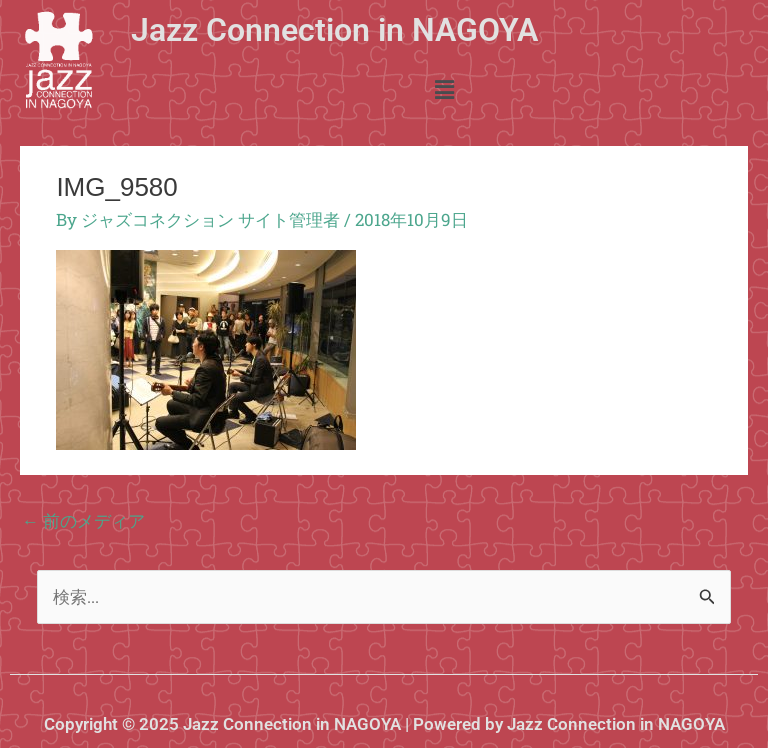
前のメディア (83, 520)
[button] (444, 90)
